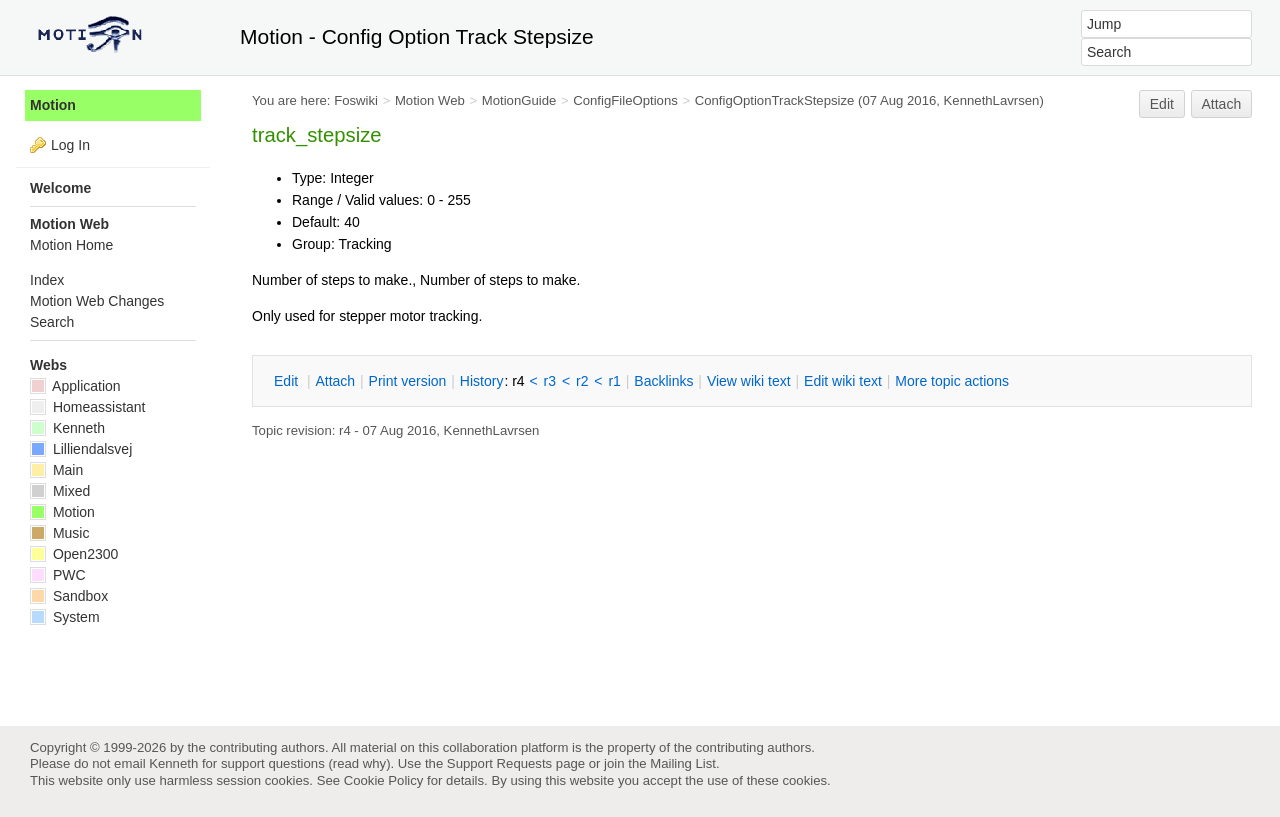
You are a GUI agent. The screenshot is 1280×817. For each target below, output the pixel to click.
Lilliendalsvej (81, 449)
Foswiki (356, 100)
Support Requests (499, 763)
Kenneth (67, 428)
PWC (58, 575)
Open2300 (74, 554)
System (65, 617)
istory (482, 381)
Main (56, 470)
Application (75, 386)
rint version (408, 381)
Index (47, 280)
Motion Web (430, 100)
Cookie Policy (384, 780)
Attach (1222, 104)
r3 (550, 381)
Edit (1162, 104)
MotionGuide (519, 100)
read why (359, 763)
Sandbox (69, 596)
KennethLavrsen (992, 100)
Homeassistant (87, 407)
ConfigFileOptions (625, 100)
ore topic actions (952, 381)
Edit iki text (843, 381)
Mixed (60, 491)
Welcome (60, 188)
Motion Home (71, 245)
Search (52, 322)
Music (59, 533)
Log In (70, 145)
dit (288, 381)
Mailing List (683, 763)
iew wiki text (749, 381)
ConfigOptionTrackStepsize (775, 100)
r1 (614, 381)
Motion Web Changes (97, 301)
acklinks (663, 381)
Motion (53, 105)
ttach (335, 381)
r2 (582, 381)
